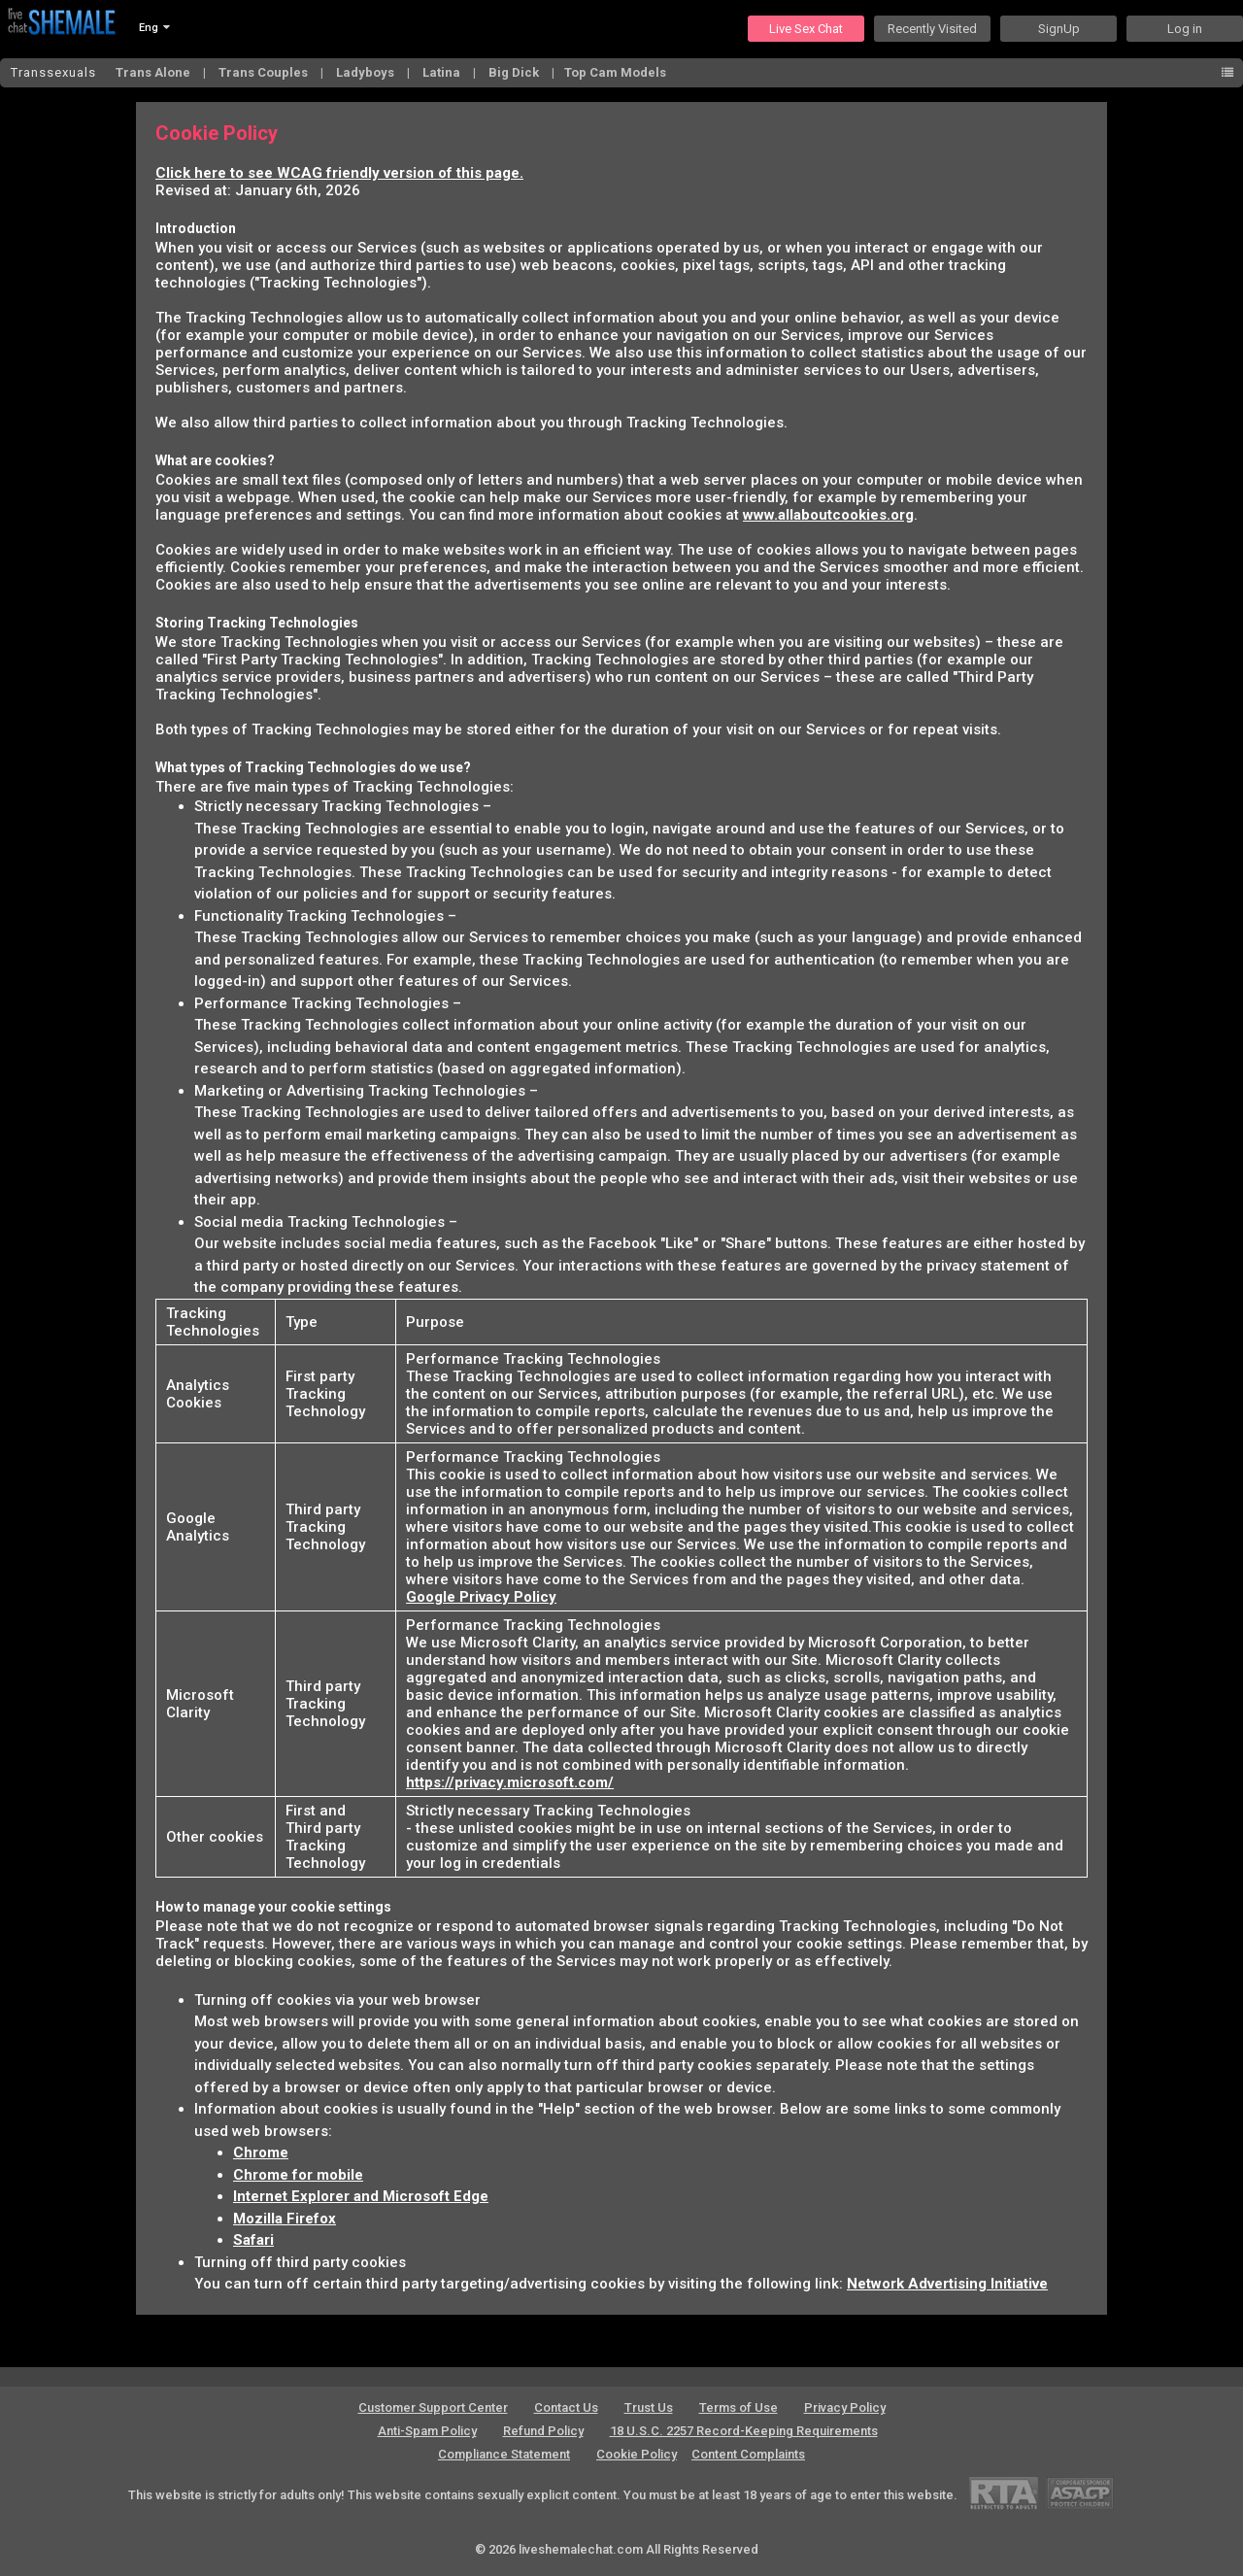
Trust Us (648, 2407)
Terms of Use (738, 2407)
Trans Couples (264, 72)
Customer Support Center (433, 2407)
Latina (442, 72)
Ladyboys (366, 72)
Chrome (260, 2152)
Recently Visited (932, 28)
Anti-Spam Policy (427, 2430)
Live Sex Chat (806, 28)
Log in (1184, 28)
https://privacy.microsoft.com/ (510, 1782)
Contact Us (566, 2407)
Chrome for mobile (298, 2175)
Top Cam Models (615, 72)
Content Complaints (748, 2454)
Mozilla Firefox (284, 2218)
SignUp (1059, 28)
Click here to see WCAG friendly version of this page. (339, 173)
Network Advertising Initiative (947, 2283)
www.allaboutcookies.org (828, 515)
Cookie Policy (636, 2454)
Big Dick (515, 72)
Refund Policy (543, 2430)
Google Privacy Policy (481, 1597)
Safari (253, 2240)
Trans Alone (154, 72)
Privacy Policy (845, 2407)
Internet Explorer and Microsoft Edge (360, 2196)
